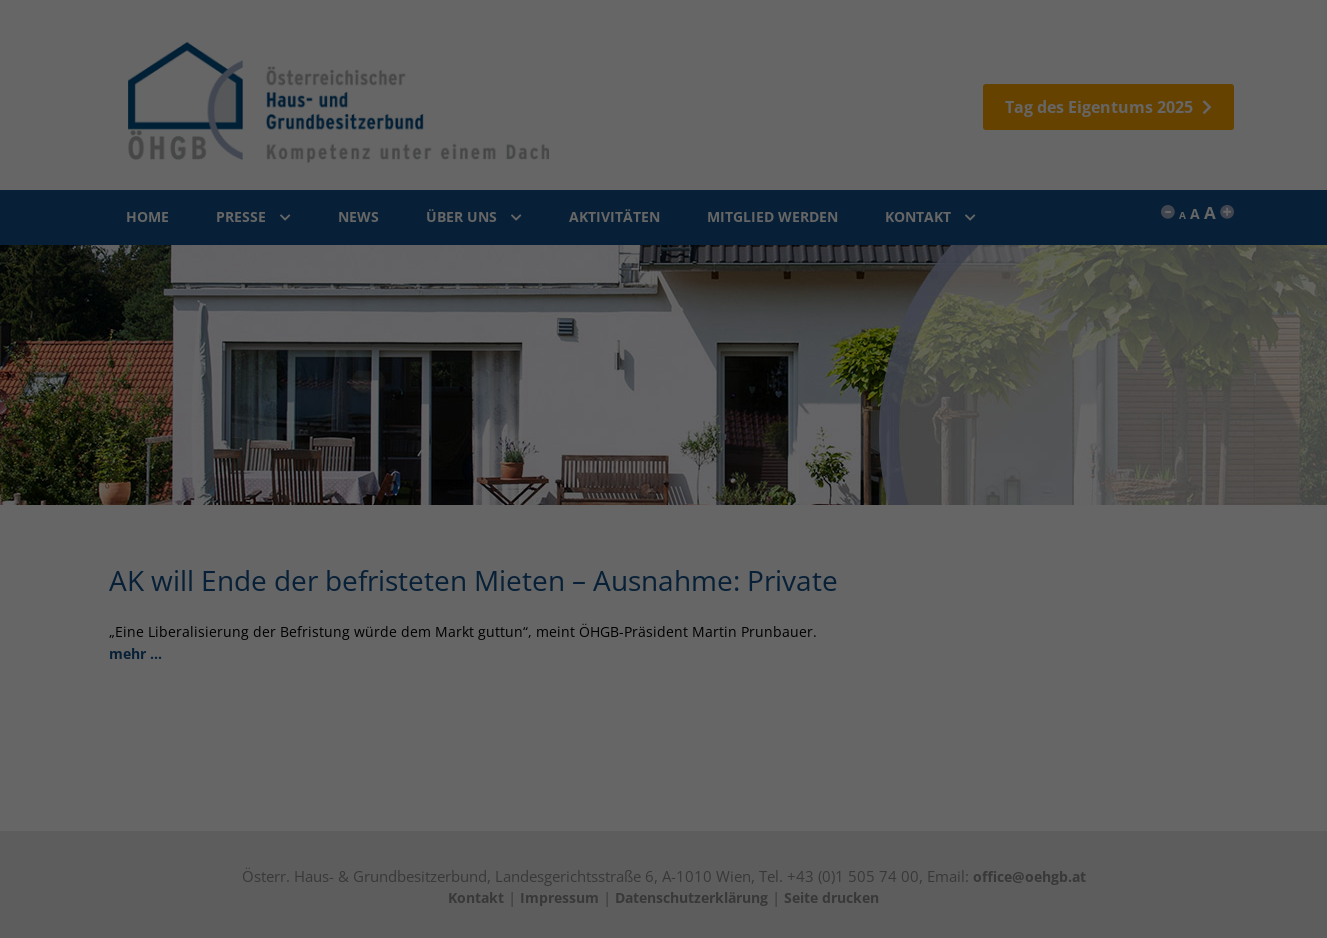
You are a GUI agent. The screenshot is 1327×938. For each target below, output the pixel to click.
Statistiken (774, 159)
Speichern (664, 304)
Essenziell (538, 159)
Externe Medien (558, 191)
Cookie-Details (567, 369)
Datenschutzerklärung (672, 369)
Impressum (769, 369)
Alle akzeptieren (663, 248)
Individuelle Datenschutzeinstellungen (664, 346)
